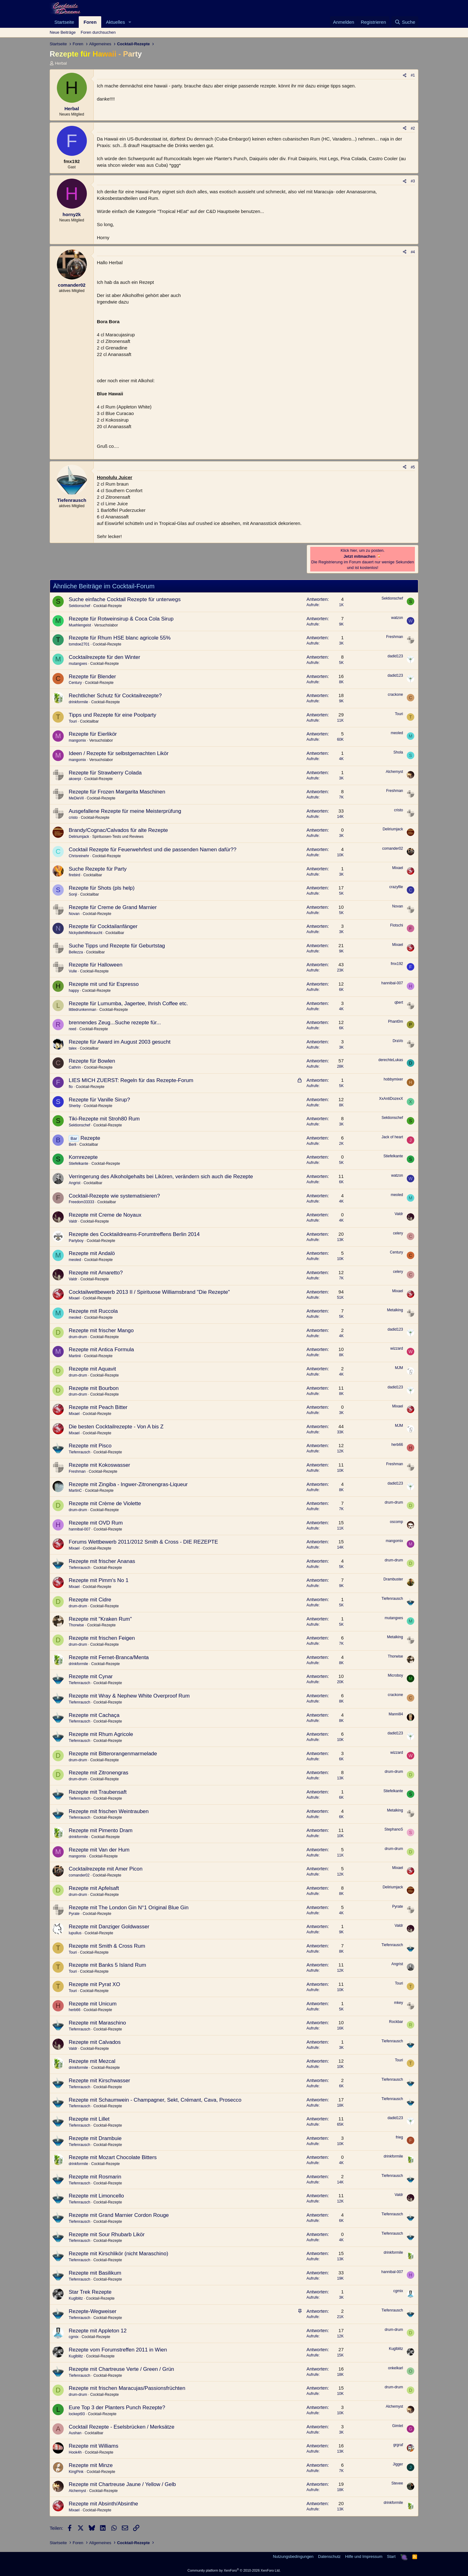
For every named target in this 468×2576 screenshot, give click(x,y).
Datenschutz (329, 2556)
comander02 (392, 848)
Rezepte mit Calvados (95, 2042)
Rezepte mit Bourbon (94, 1388)
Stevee (397, 2483)
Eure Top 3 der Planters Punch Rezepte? (117, 2407)
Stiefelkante (78, 1163)
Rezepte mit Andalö (92, 1253)
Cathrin (75, 1067)
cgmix (398, 2291)
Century (75, 682)
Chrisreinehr (79, 856)
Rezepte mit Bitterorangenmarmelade (113, 1754)
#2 (413, 128)
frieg (399, 2137)
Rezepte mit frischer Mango (101, 1330)
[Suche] (404, 22)
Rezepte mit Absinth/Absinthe (103, 2504)
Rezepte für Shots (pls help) (102, 888)
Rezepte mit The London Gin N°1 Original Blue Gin (129, 1908)
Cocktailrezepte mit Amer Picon (105, 1869)
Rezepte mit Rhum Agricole (101, 1734)
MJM (399, 1368)
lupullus (75, 1933)
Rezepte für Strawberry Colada (105, 773)
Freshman (394, 637)
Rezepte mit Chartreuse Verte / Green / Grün (121, 2369)
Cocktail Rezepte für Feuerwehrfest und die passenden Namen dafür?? (152, 850)
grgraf (398, 2445)
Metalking (395, 1310)
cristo (73, 817)
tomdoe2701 (79, 644)
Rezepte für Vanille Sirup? (99, 1100)
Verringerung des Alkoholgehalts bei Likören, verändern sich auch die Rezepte (161, 1176)
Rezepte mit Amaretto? (96, 1273)
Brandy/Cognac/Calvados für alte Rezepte (118, 830)
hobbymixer (393, 1079)
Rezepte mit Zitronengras (98, 1773)
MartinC (75, 1490)
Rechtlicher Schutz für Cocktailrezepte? (115, 696)
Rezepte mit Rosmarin (95, 2177)
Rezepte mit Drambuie (95, 2138)
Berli (72, 1144)
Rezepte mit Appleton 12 (98, 2331)
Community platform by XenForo (234, 2570)
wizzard (396, 1348)
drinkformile (78, 702)
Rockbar (396, 2022)
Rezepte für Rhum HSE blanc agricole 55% (120, 638)
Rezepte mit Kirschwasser (99, 2081)
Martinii (75, 1356)
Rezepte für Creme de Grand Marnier (113, 907)
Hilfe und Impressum (363, 2556)
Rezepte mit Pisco (90, 1446)
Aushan (75, 2433)
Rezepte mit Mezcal (92, 2061)
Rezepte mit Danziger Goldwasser (109, 1927)
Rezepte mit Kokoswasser (99, 1465)
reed (72, 1029)
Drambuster (393, 1579)
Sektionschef (79, 606)
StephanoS (394, 1829)
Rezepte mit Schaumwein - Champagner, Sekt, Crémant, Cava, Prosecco (155, 2100)
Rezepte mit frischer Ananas (102, 1561)
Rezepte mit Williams (93, 2446)
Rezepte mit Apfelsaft (94, 1888)
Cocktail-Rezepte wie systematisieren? (114, 1196)
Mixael (397, 868)
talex (73, 1048)
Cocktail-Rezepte (107, 606)
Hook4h (75, 2452)
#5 (413, 467)
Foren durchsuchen (98, 32)
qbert (399, 1002)
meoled (397, 733)
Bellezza (76, 952)
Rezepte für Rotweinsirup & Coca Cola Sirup (121, 619)
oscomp (396, 1522)
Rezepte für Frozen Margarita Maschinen (117, 792)
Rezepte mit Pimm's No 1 (98, 1580)
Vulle (73, 971)
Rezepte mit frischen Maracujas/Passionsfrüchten (127, 2388)
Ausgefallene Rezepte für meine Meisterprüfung (125, 811)
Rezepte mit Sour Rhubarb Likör (107, 2234)
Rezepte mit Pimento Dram (100, 1830)
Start (391, 2556)
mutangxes (78, 663)
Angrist (74, 1183)
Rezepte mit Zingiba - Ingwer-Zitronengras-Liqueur (128, 1484)
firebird (74, 875)
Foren (90, 22)
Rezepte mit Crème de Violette (105, 1503)
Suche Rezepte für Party (98, 869)
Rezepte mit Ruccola (93, 1311)
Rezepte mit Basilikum (95, 2273)
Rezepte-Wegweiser (93, 2311)
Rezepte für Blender (92, 677)
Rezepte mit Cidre (90, 1600)
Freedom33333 (81, 1202)
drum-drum (78, 1337)
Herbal (61, 63)
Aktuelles (115, 22)
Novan (74, 914)
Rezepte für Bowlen (92, 1061)
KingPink (76, 2472)
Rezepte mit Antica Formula (101, 1349)
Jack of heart (392, 1137)
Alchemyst (394, 771)
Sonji (73, 894)
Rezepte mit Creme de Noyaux (105, 1215)
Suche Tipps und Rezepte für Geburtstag (117, 946)
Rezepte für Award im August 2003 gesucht (120, 1042)
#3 (413, 181)
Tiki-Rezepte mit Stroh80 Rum (104, 1119)
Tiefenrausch (79, 1452)
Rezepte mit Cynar (91, 1676)
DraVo (398, 1041)
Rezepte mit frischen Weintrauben (109, 1811)
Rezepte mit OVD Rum (96, 1523)
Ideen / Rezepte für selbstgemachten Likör (118, 753)
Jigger (398, 2464)
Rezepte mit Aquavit (92, 1369)
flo (71, 1087)
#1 (413, 75)
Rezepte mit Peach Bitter (98, 1407)
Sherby (75, 1106)
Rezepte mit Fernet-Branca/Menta (109, 1657)
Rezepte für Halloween (95, 965)
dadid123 (395, 656)
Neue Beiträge (63, 32)
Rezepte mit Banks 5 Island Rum (107, 1965)
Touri (73, 721)
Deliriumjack (79, 836)
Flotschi (396, 925)
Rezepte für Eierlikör (93, 734)
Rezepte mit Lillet (89, 2119)
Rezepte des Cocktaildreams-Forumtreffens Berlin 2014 (134, 1234)
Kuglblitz (76, 2298)
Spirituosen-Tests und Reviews (117, 836)
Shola (398, 752)
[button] (130, 22)
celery (398, 1233)
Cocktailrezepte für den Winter (104, 657)
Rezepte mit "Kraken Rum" (100, 1619)
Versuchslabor (106, 625)
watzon (397, 618)
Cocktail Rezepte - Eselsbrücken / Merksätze (121, 2427)
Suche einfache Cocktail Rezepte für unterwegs (125, 599)
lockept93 (77, 2414)
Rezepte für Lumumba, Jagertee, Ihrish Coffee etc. (128, 1003)
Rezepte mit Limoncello (96, 2196)
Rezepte (90, 1138)
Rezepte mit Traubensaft (98, 1792)
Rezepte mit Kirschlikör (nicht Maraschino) (118, 2254)
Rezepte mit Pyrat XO (94, 1984)
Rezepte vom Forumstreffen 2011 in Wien (118, 2350)
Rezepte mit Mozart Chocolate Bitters (113, 2157)
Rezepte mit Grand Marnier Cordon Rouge (119, 2215)
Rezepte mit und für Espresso (104, 984)
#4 (413, 252)
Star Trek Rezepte (90, 2292)
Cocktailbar (89, 721)
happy (74, 990)
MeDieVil (76, 798)
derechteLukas (390, 1060)
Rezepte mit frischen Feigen (102, 1638)
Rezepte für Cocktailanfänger (103, 926)
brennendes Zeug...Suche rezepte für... (115, 1023)
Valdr (73, 1221)
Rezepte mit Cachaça (94, 1715)
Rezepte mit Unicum (93, 2004)
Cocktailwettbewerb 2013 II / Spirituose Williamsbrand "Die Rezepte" (149, 1292)
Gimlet (397, 2426)
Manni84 (396, 1714)
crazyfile (396, 887)
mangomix (77, 740)
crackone (395, 694)
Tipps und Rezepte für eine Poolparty (112, 715)
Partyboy (76, 1241)
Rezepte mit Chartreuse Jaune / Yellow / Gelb (122, 2484)
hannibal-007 (392, 983)
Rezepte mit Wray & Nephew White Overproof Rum (129, 1696)
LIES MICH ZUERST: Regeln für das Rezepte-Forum (131, 1080)
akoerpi (75, 779)
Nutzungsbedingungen (293, 2556)
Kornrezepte (83, 1157)
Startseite (64, 22)
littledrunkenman (82, 1009)
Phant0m (395, 1021)
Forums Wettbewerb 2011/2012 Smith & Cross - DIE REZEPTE (143, 1542)
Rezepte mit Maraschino (97, 2023)
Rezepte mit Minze (91, 2465)
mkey (398, 2002)
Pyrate (74, 1913)
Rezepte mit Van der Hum (99, 1850)
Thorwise (76, 1625)
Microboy (395, 1675)
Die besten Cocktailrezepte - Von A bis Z (116, 1427)
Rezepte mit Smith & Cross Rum (107, 1946)
